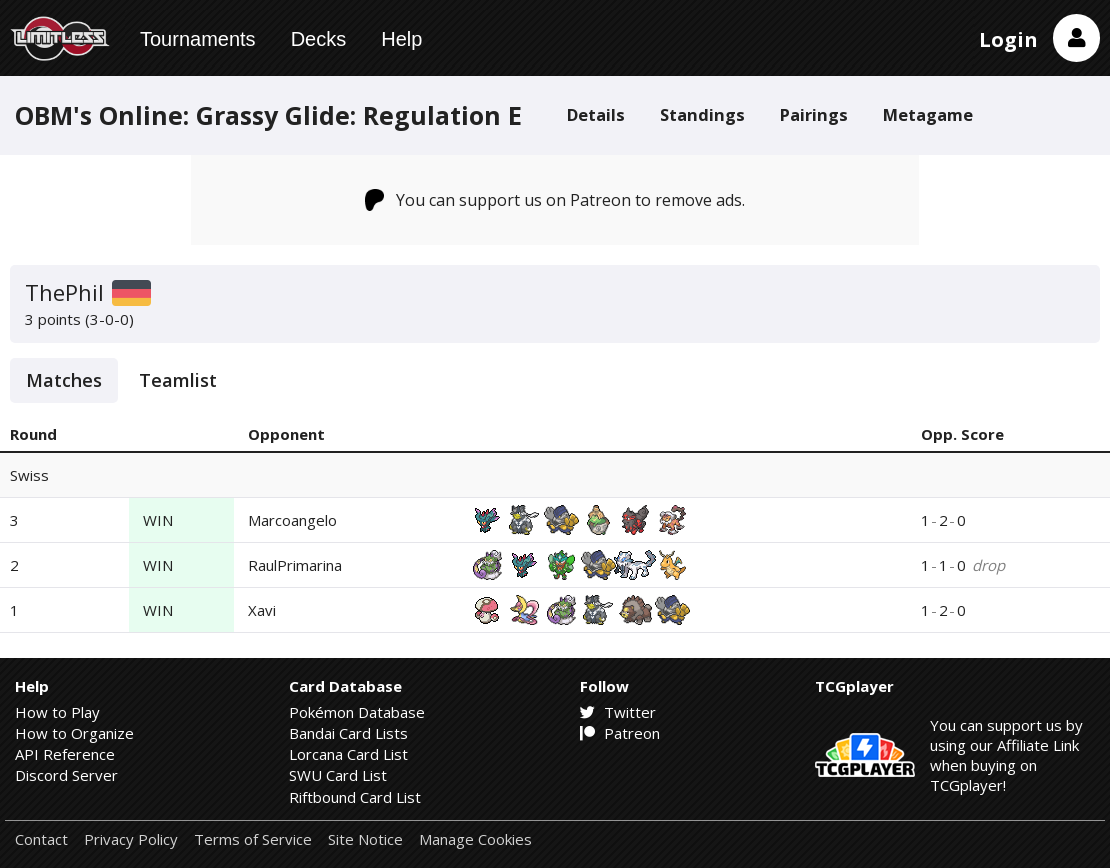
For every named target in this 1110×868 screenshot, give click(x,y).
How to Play (57, 712)
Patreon (620, 733)
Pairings (814, 114)
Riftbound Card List (355, 797)
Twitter (618, 712)
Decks (319, 39)
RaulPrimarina (295, 565)
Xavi (262, 610)
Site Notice (365, 839)
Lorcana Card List (348, 754)
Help (401, 39)
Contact (41, 839)
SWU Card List (338, 775)
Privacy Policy (131, 839)
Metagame (928, 114)
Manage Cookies (475, 839)
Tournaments (198, 39)
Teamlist (178, 380)
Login (1008, 39)
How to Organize (74, 733)
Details (596, 114)
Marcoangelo (292, 520)
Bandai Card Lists (348, 733)
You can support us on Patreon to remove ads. (555, 200)
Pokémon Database (357, 712)
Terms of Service (253, 839)
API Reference (65, 754)
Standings (702, 114)
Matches (64, 380)
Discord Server (66, 775)
